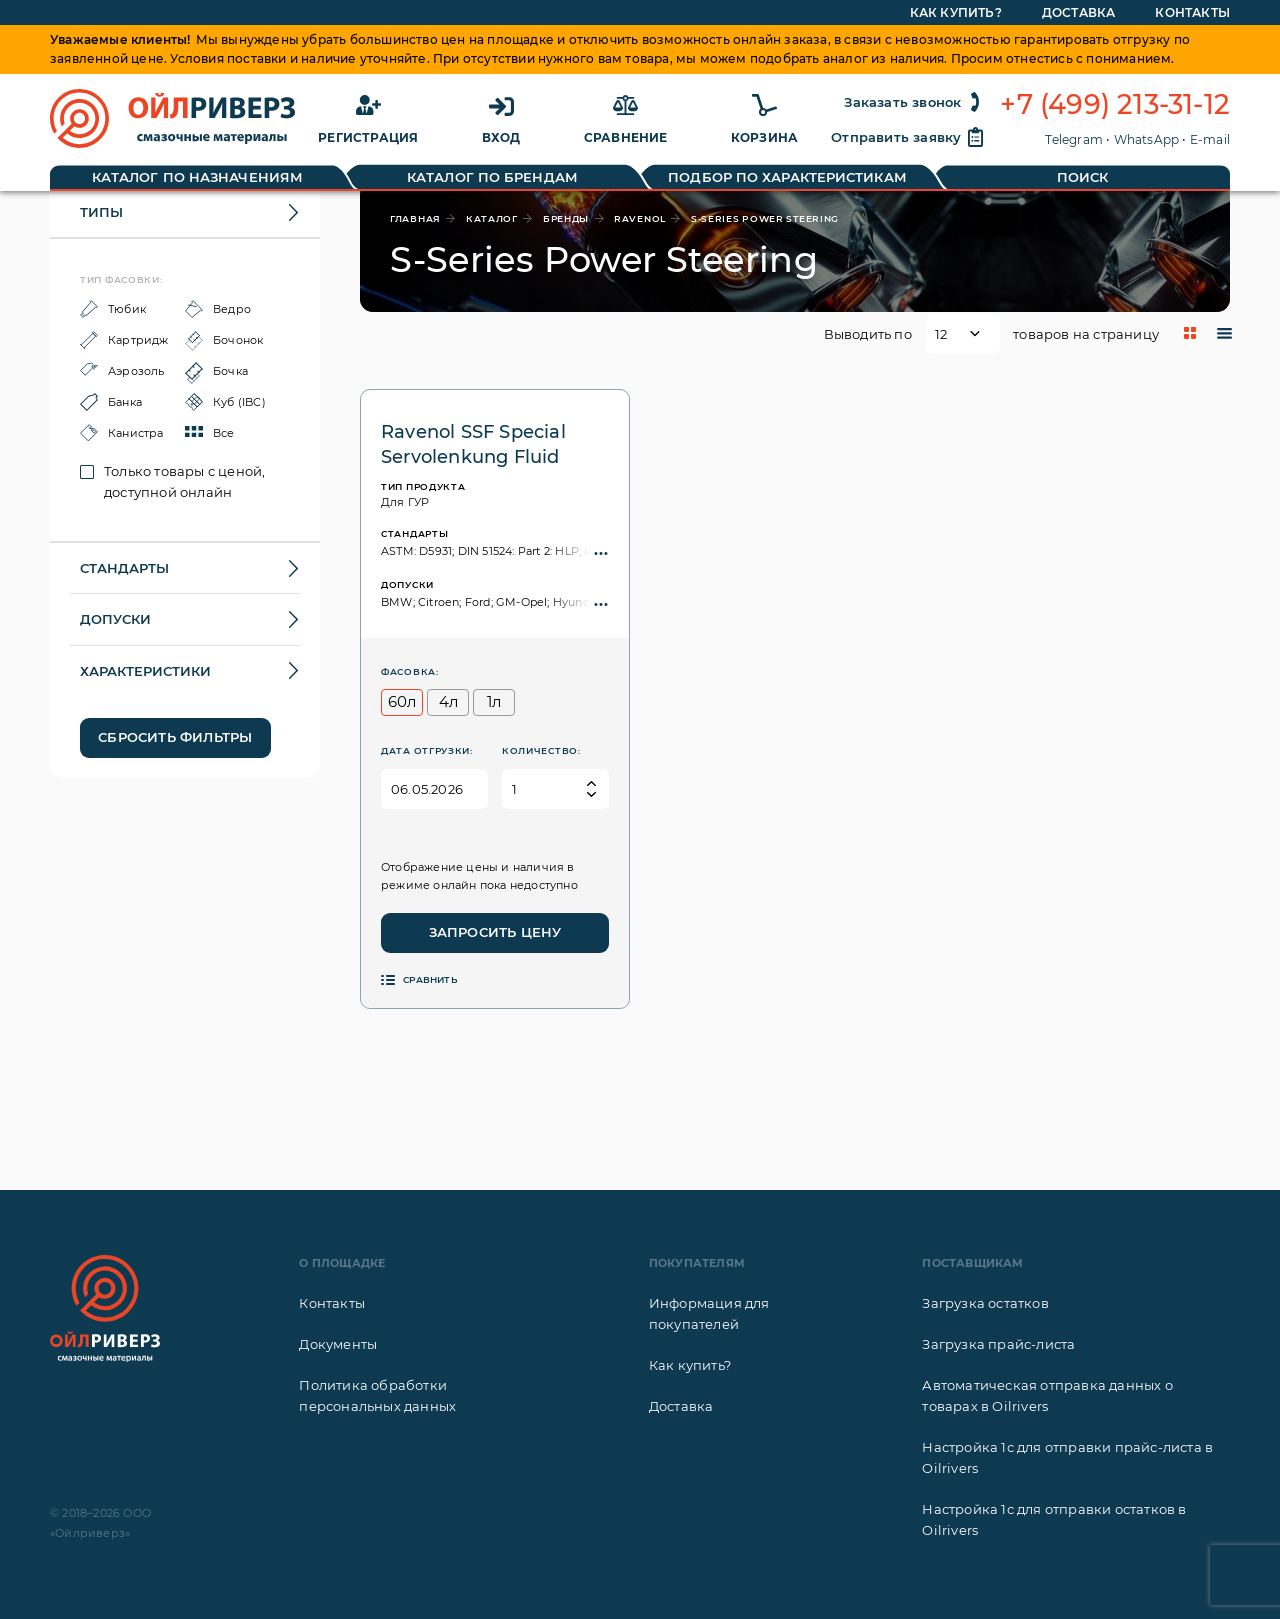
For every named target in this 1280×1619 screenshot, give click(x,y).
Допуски (115, 619)
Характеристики (145, 671)
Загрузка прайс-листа (998, 1344)
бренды (566, 218)
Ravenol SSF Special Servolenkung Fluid (473, 444)
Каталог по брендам (492, 177)
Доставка (681, 1406)
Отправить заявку (908, 137)
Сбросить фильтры (175, 737)
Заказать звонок (914, 102)
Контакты (332, 1303)
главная (415, 218)
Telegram (1074, 139)
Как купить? (690, 1365)
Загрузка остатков (985, 1303)
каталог (492, 218)
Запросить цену (495, 932)
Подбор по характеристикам (787, 177)
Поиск (1083, 177)
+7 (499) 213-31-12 (1115, 105)
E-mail (1210, 139)
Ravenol (640, 218)
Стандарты (124, 568)
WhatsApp (1147, 139)
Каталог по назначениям (197, 177)
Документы (338, 1344)
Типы (101, 212)
